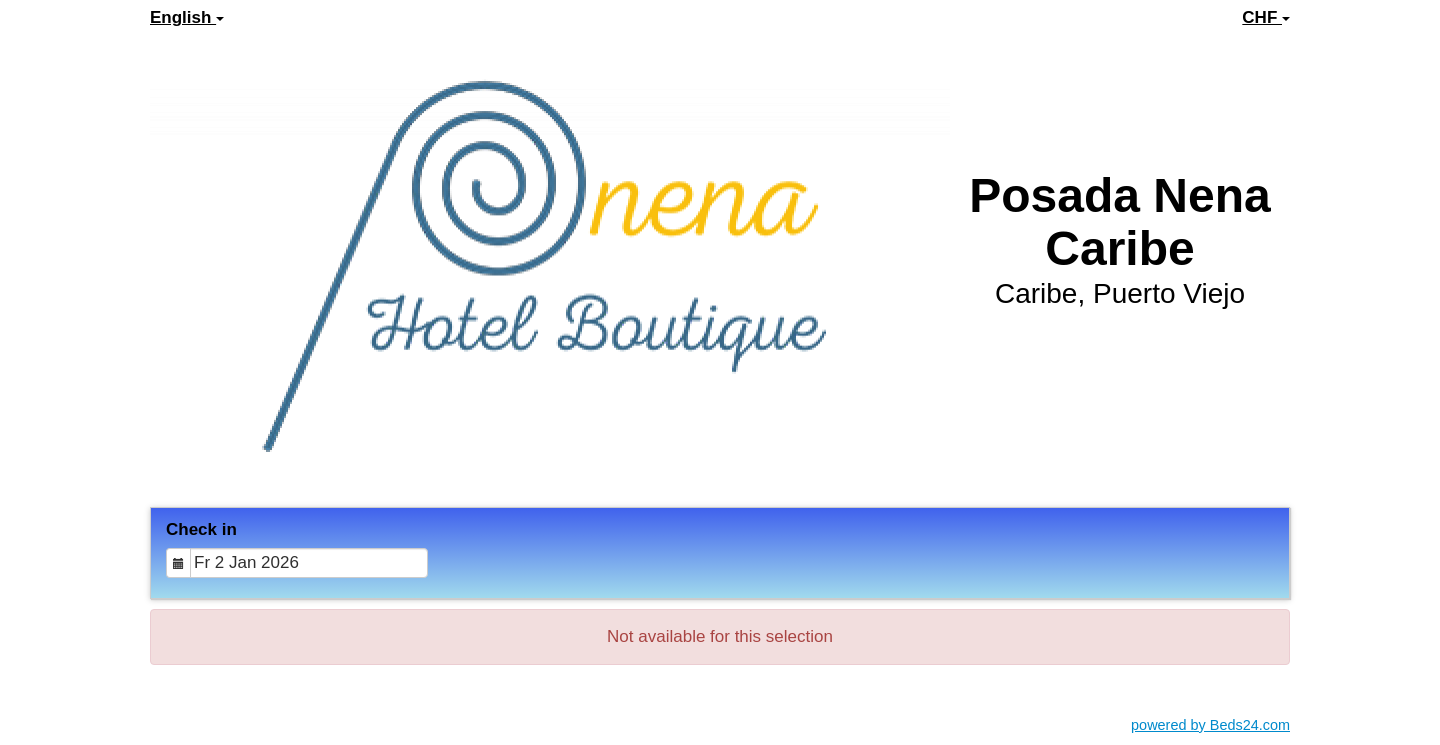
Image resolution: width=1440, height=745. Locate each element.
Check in (201, 529)
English (187, 17)
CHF (1266, 17)
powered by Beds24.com (1210, 725)
